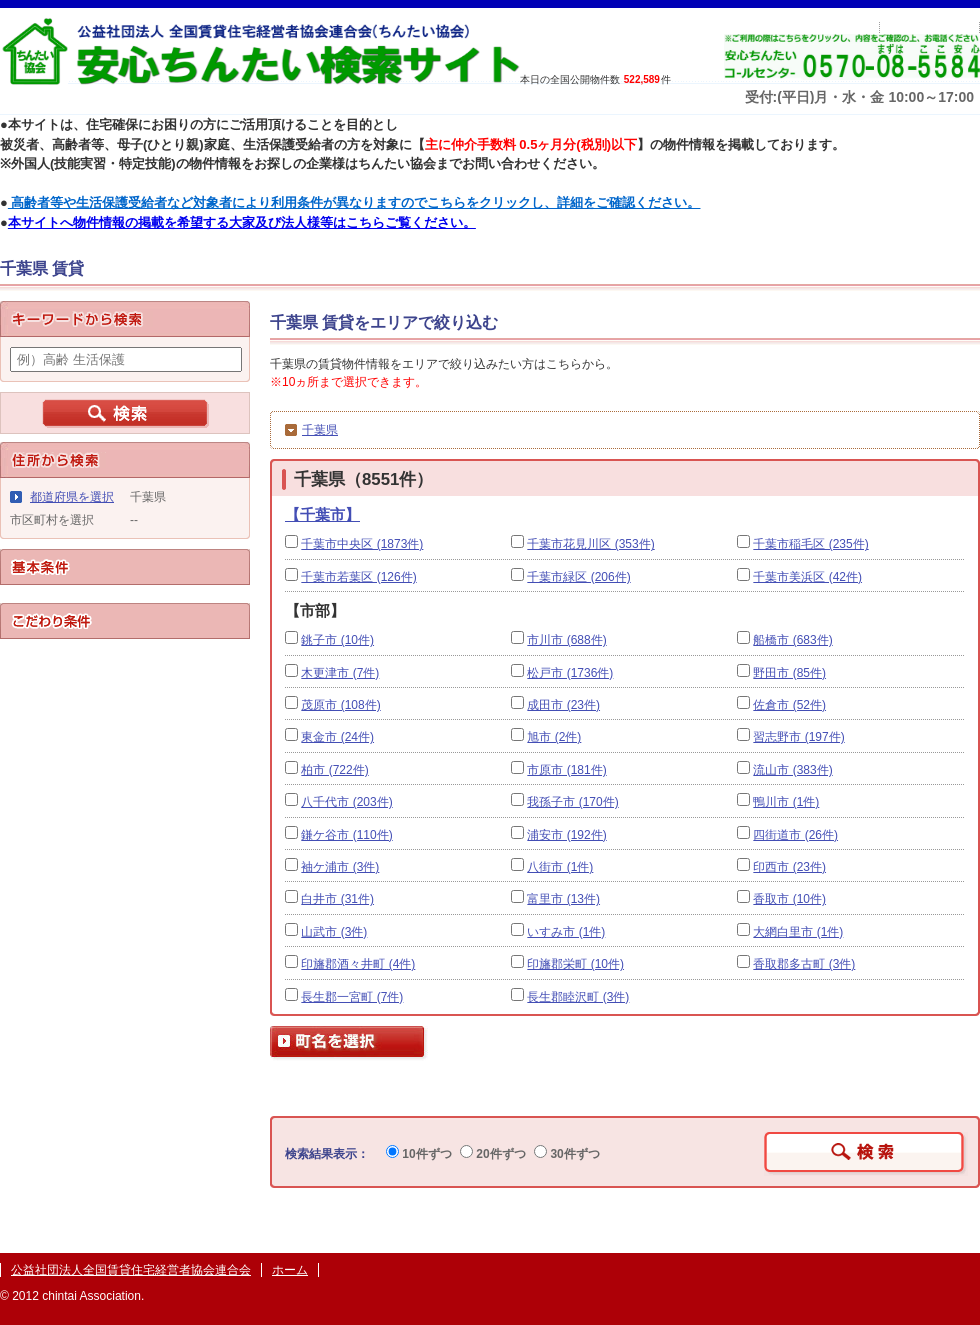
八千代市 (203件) (346, 802)
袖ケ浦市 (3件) (340, 867)
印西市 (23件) (789, 867)
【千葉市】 (322, 514)
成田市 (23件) (563, 705)
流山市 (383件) (792, 770)
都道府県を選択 (72, 497)
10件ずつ (419, 1154)
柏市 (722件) (334, 770)
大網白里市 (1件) (798, 932)
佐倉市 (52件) (789, 705)
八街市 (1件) (560, 867)
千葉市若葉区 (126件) (358, 577)
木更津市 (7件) (340, 673)
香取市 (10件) (789, 899)
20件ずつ (493, 1154)
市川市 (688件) (566, 640)
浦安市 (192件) (566, 835)
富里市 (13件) (563, 899)
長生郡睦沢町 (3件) (578, 997)
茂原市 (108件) (340, 705)
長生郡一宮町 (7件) (352, 997)
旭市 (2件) (554, 737)
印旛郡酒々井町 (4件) (358, 964)
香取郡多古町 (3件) (804, 964)
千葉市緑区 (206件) (578, 577)
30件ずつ (567, 1154)
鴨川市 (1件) (786, 802)
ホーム (290, 1270)
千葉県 (320, 430)
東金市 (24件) (337, 737)
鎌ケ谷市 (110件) (346, 835)
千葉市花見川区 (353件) (590, 544)
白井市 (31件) (337, 899)
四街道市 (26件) (795, 835)
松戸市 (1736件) (570, 673)
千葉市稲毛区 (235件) (810, 544)
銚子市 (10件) (337, 640)
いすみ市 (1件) (566, 932)
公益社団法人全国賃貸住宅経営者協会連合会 (131, 1270)
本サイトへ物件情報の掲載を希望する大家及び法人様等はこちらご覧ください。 (242, 222)
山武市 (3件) (334, 932)
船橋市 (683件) (792, 640)
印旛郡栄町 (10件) (575, 964)
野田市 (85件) (789, 673)
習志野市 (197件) (798, 737)
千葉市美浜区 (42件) (807, 577)
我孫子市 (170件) (572, 802)
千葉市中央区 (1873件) (362, 544)
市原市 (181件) (566, 770)
